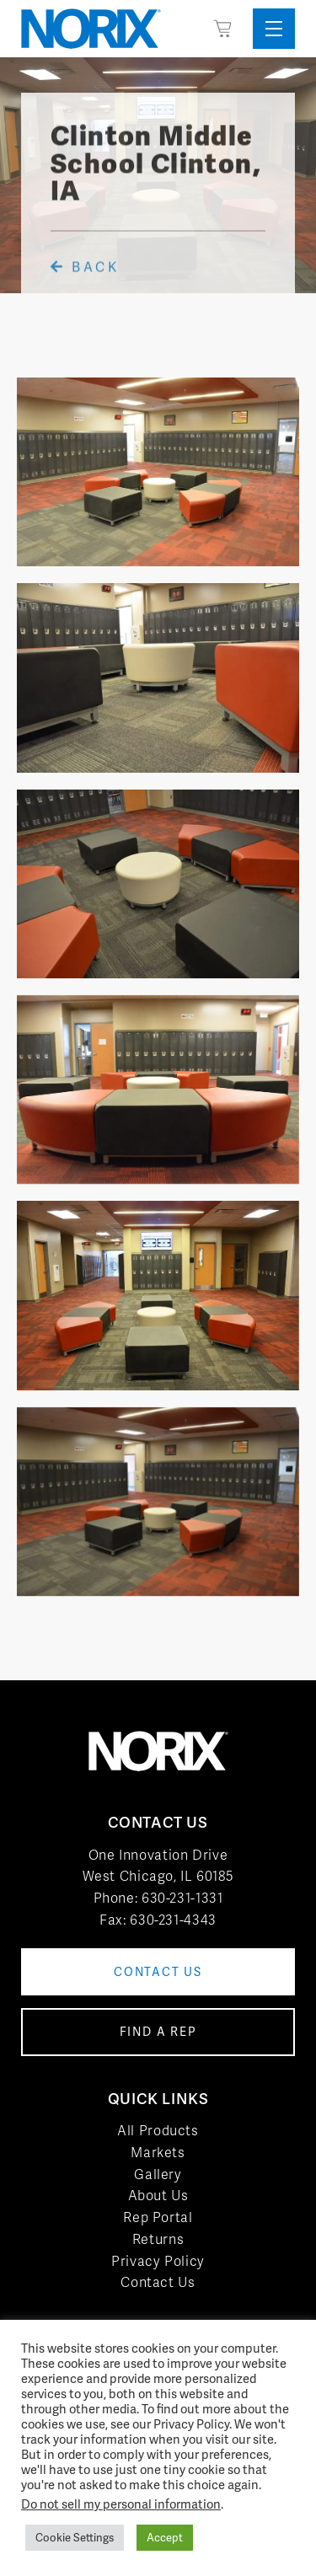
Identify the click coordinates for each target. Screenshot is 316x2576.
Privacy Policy (158, 2261)
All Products (158, 2131)
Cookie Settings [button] (74, 2537)
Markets (158, 2152)
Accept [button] (165, 2537)
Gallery (157, 2174)
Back (85, 281)
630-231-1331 (182, 1898)
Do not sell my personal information (121, 2504)
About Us (158, 2195)
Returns (158, 2239)
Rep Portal (157, 2217)
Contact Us (158, 2282)
